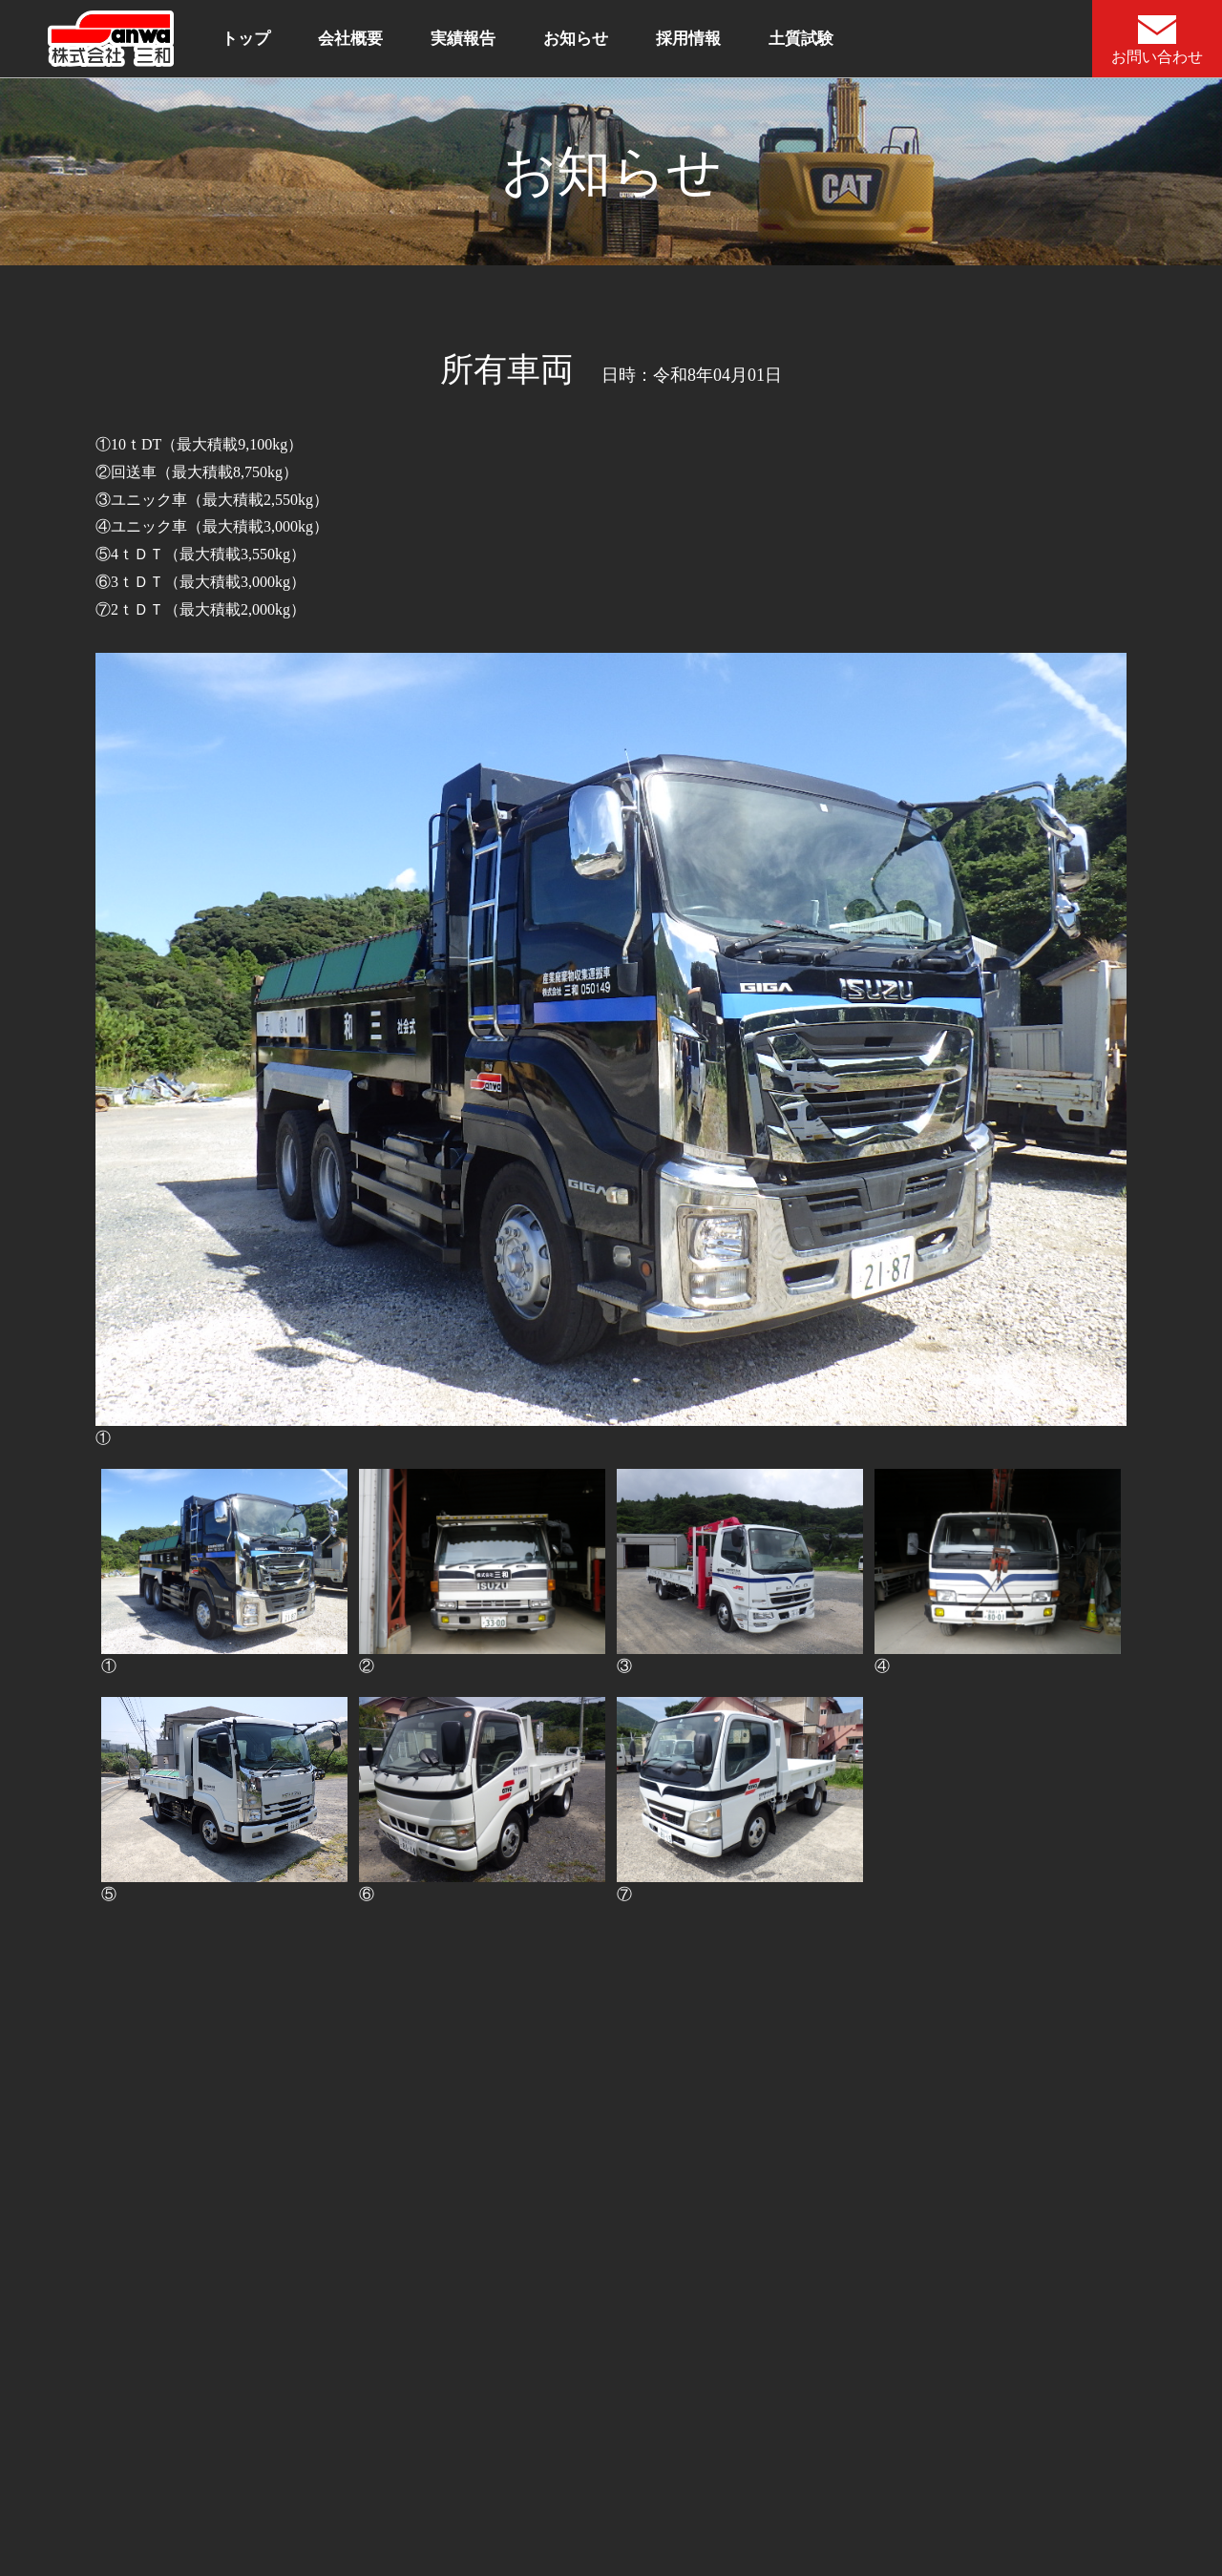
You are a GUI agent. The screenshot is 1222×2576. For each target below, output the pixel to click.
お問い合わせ (1157, 40)
